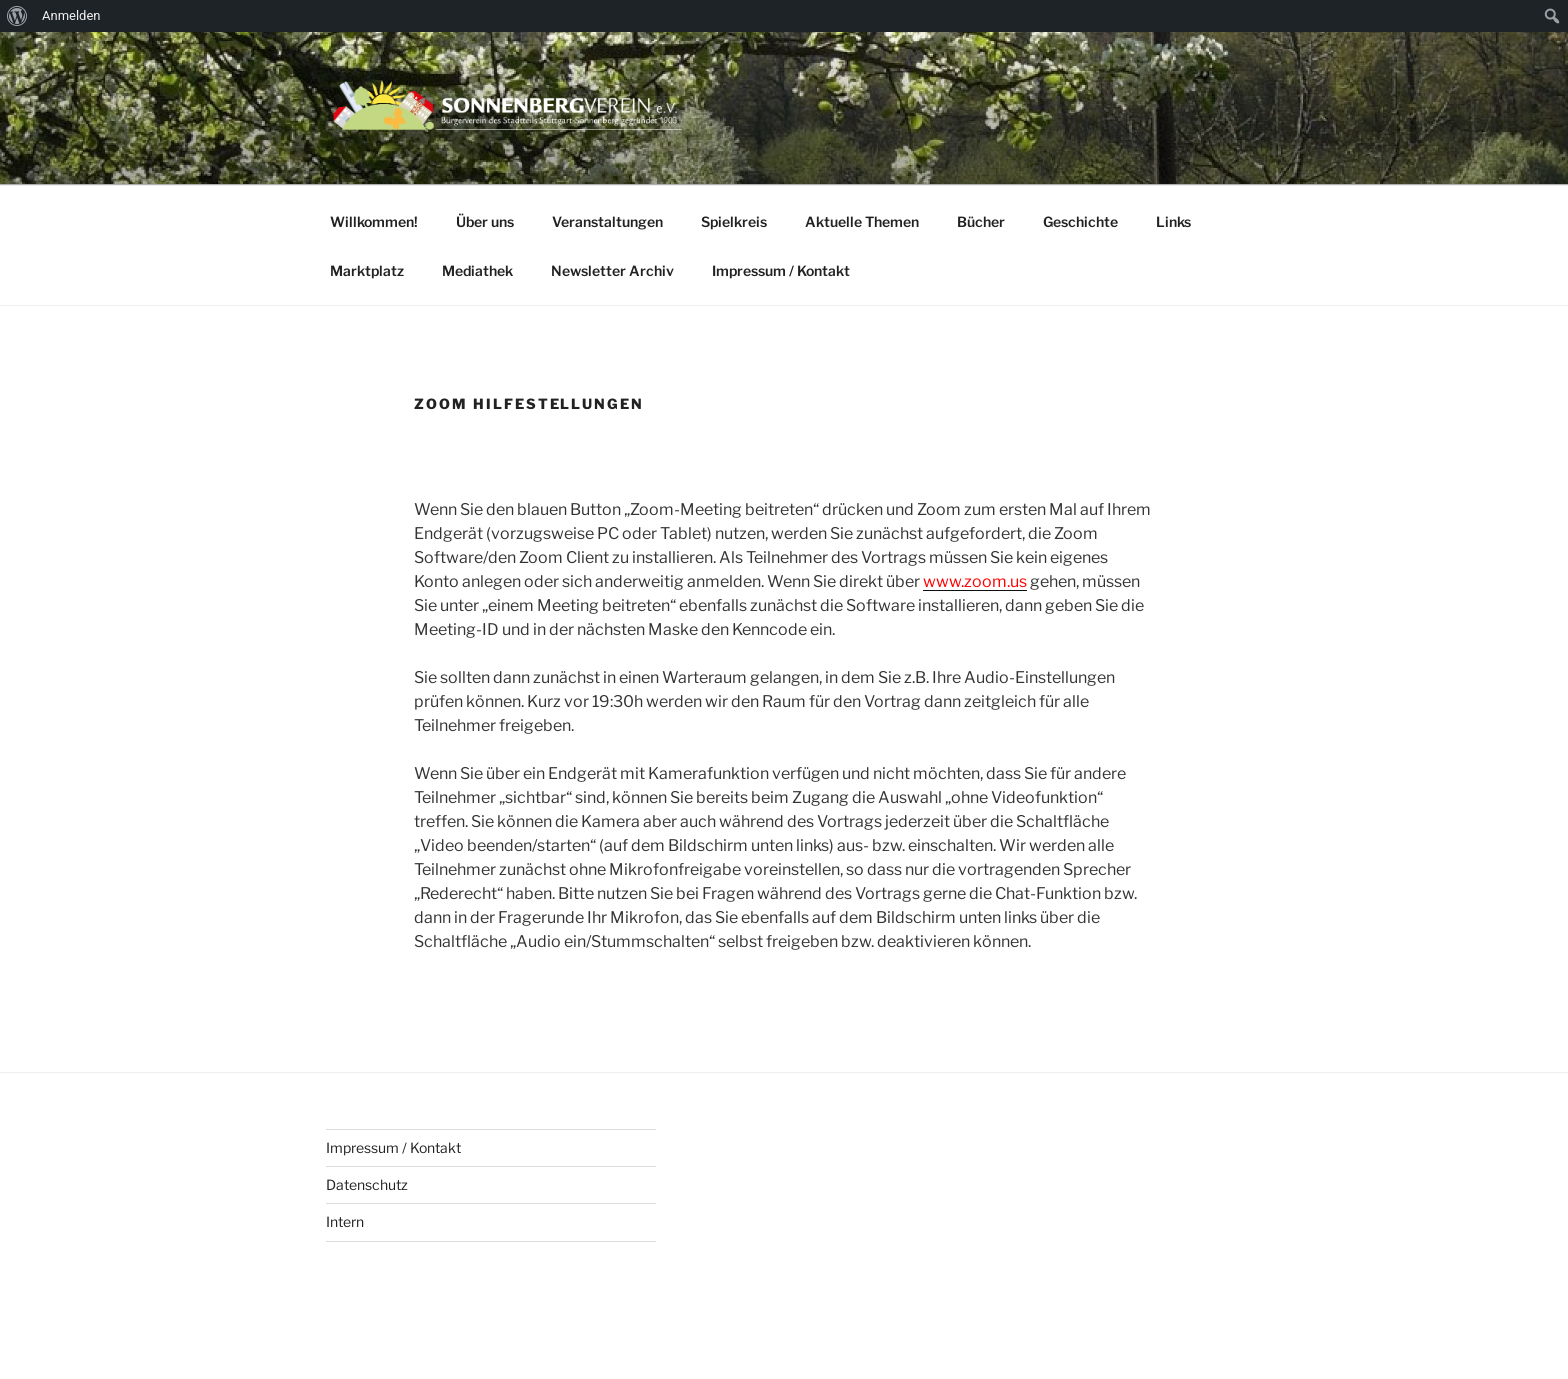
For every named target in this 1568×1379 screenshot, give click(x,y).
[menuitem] (17, 16)
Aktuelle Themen (862, 221)
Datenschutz (367, 1184)
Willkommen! (374, 221)
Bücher (981, 221)
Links (1173, 221)
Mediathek (477, 270)
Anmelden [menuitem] (71, 15)
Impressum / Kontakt (781, 270)
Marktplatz (367, 270)
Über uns (485, 221)
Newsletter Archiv (612, 270)
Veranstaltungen (607, 221)
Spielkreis (734, 221)
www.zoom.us (975, 581)
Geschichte (1080, 221)
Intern (345, 1221)
